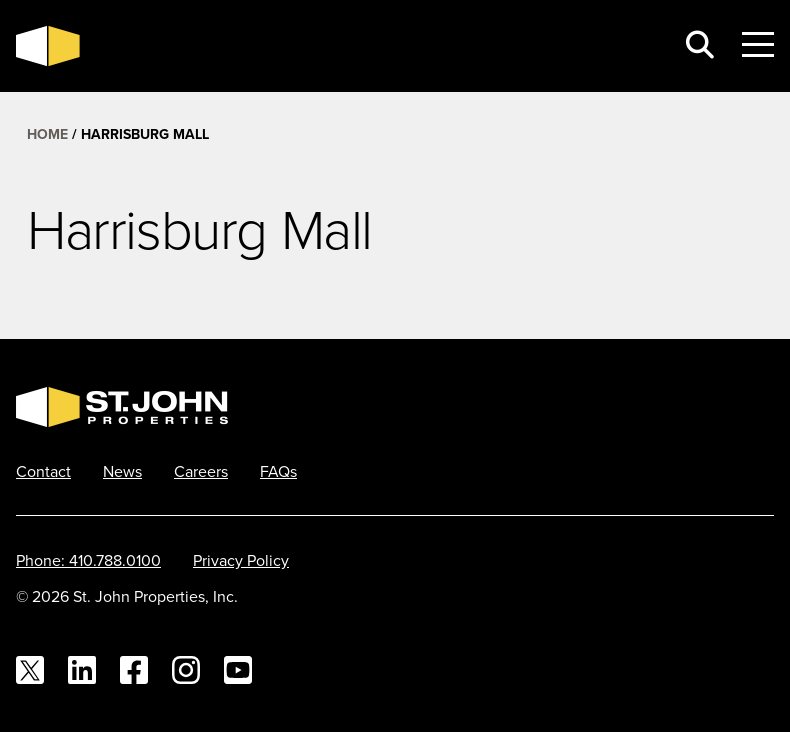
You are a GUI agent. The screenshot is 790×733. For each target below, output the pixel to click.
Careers (201, 471)
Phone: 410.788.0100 (88, 560)
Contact (43, 471)
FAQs (278, 471)
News (122, 471)
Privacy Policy (241, 560)
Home (47, 134)
